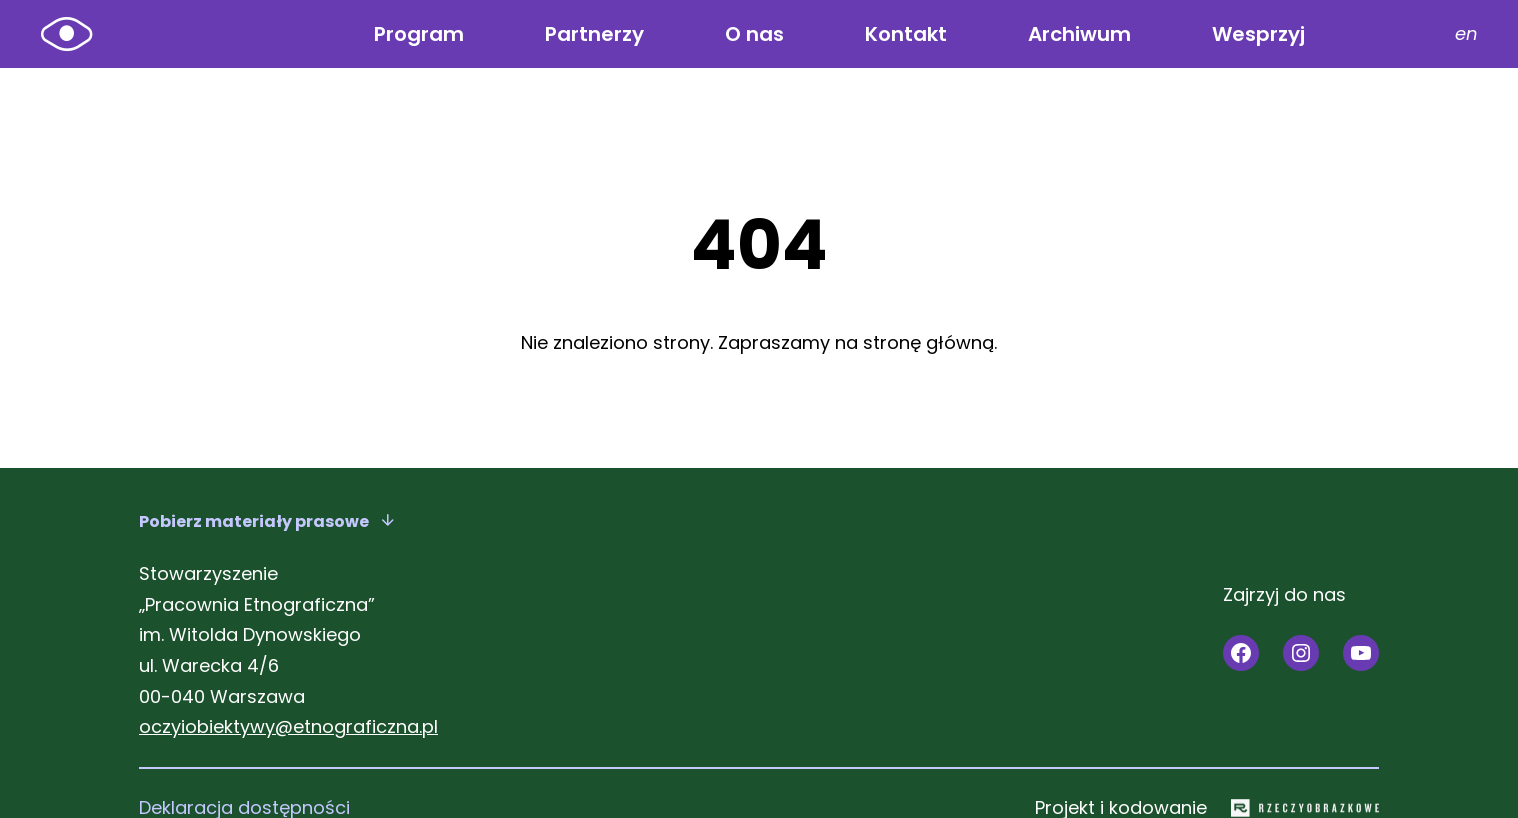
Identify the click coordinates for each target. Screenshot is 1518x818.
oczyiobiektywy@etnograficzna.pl (288, 726)
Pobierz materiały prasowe (254, 521)
